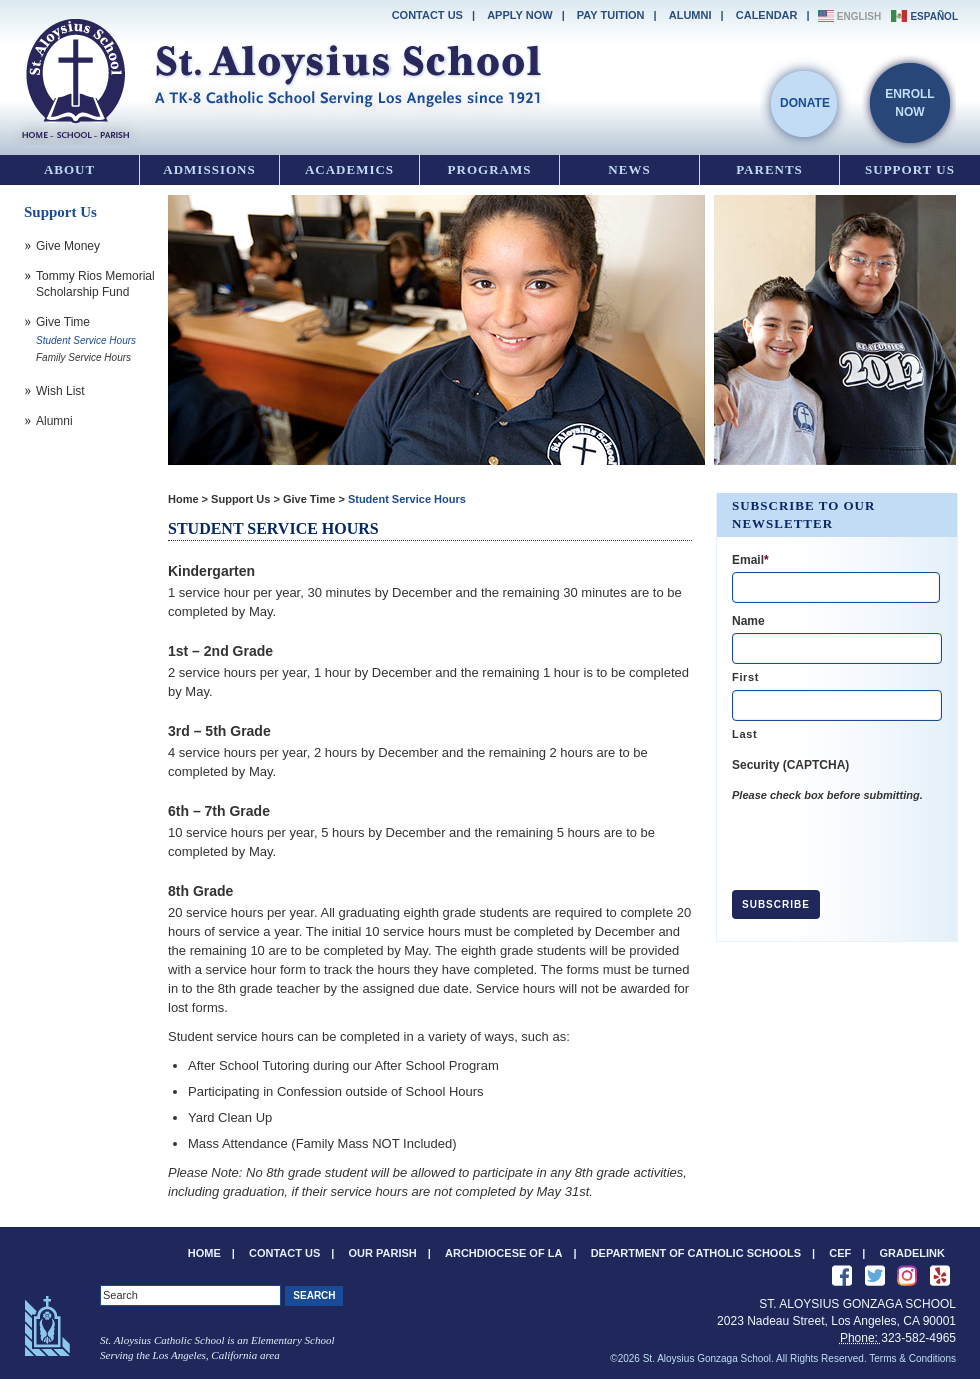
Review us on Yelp (940, 1276)
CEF (840, 1253)
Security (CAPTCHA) (790, 765)
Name (748, 621)
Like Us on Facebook (842, 1276)
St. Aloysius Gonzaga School (280, 75)
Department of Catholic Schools (696, 1253)
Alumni (690, 15)
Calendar (767, 15)
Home (183, 499)
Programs (490, 169)
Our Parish (383, 1253)
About (69, 169)
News (629, 169)
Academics (349, 169)
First (745, 677)
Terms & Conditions (912, 1358)
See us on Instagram (907, 1276)
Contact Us (427, 15)
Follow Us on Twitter (875, 1276)
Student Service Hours (407, 499)
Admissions (209, 169)
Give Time (309, 499)
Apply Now (519, 15)
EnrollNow (909, 103)
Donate (805, 103)
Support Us (910, 169)
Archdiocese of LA (503, 1253)
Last (744, 734)
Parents (769, 169)
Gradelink (912, 1253)
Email (750, 560)
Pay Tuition (611, 15)
